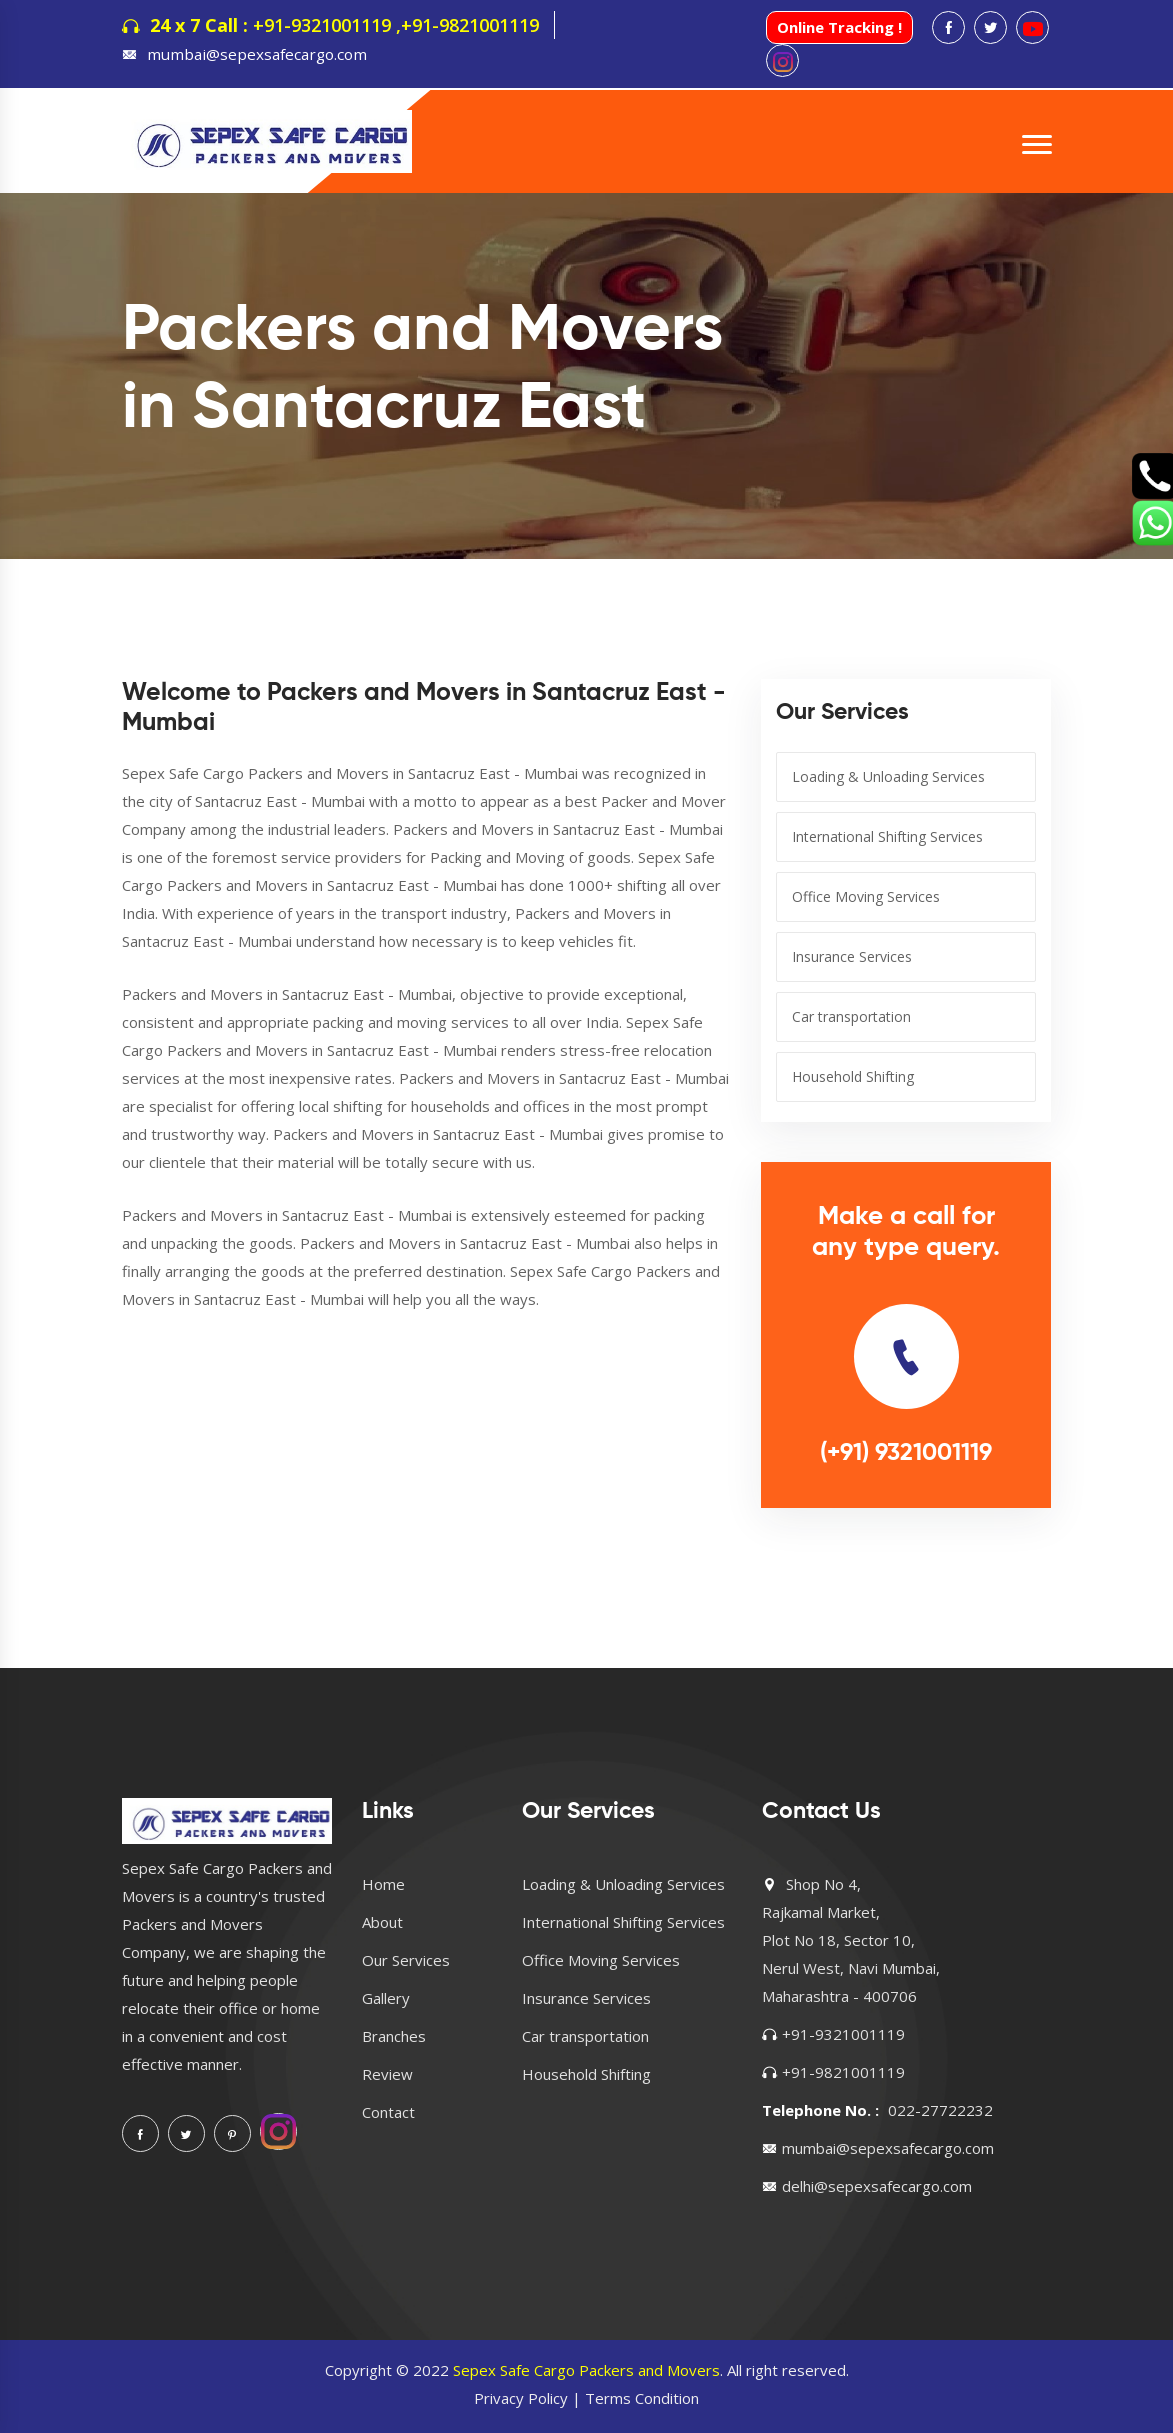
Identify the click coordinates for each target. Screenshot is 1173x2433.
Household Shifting (853, 1076)
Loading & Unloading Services (888, 776)
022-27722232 (940, 2110)
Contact (388, 2112)
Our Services (406, 1960)
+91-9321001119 (843, 2034)
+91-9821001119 (470, 25)
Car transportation (851, 1016)
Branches (394, 2036)
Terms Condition (642, 2398)
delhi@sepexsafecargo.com (877, 2186)
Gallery (386, 1998)
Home (383, 1884)
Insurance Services (852, 956)
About (382, 1922)
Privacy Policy (521, 2398)
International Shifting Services (887, 836)
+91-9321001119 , (327, 25)
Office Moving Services (866, 896)
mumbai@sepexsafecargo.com (253, 54)
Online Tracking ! (839, 27)
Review (387, 2074)
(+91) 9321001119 (906, 1453)
